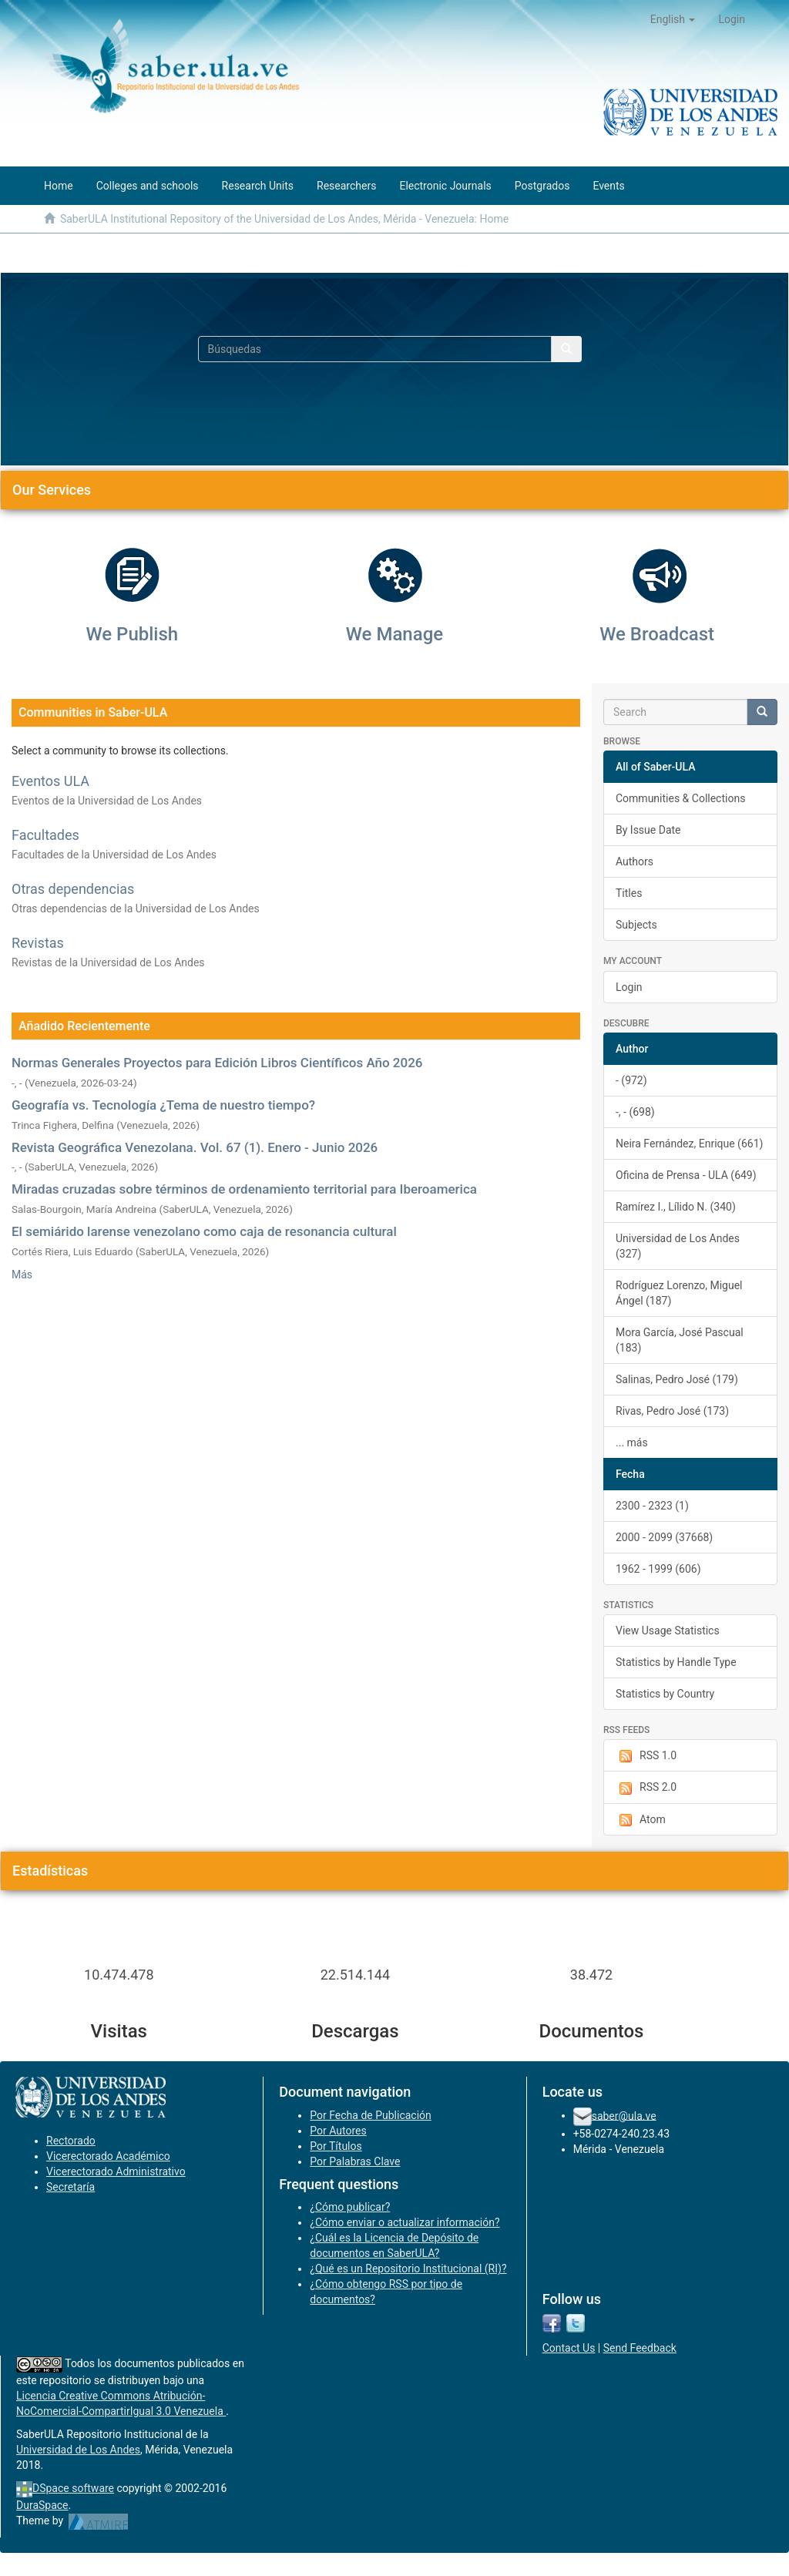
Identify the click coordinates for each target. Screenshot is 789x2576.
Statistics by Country (665, 1694)
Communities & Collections (680, 798)
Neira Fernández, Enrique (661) (689, 1143)
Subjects (636, 925)
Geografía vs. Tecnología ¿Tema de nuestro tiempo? (163, 1105)
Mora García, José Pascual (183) (680, 1340)
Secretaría (70, 2187)
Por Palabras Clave (355, 2161)
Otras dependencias (73, 889)
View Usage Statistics (668, 1630)
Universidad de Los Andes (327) (678, 1246)
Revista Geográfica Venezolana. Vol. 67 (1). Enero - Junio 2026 (195, 1147)
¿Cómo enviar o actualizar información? (404, 2222)
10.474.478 (118, 1974)
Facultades (45, 835)
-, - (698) (635, 1112)
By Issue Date (648, 830)
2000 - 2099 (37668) (664, 1537)
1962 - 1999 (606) (658, 1569)
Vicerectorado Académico (108, 2156)
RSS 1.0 (646, 1756)
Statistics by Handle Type (676, 1662)
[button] (673, 19)
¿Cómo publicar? (350, 2207)
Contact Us (569, 2348)
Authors (634, 861)
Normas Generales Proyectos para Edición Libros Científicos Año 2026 (217, 1062)
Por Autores (338, 2130)
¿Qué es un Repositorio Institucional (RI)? (408, 2268)
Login (629, 987)
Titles (629, 893)
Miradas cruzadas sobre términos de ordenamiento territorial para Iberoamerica (244, 1189)
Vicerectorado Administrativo (116, 2171)
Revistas (38, 943)
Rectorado (71, 2140)
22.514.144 (355, 1974)
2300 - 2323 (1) (652, 1506)
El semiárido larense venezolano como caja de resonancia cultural (204, 1231)
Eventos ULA (50, 781)
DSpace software (73, 2488)
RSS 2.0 (646, 1788)
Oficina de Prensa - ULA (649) (686, 1175)
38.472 (591, 1974)
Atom (641, 1820)
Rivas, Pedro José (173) (672, 1411)
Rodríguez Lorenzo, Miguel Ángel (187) (679, 1293)
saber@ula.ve (624, 2115)
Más (22, 1274)
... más (632, 1442)
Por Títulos (335, 2146)
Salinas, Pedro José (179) (677, 1379)
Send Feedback (640, 2348)
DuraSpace (42, 2505)
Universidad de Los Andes (78, 2449)
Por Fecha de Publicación (370, 2115)
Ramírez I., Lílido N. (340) (676, 1207)
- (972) (631, 1080)
